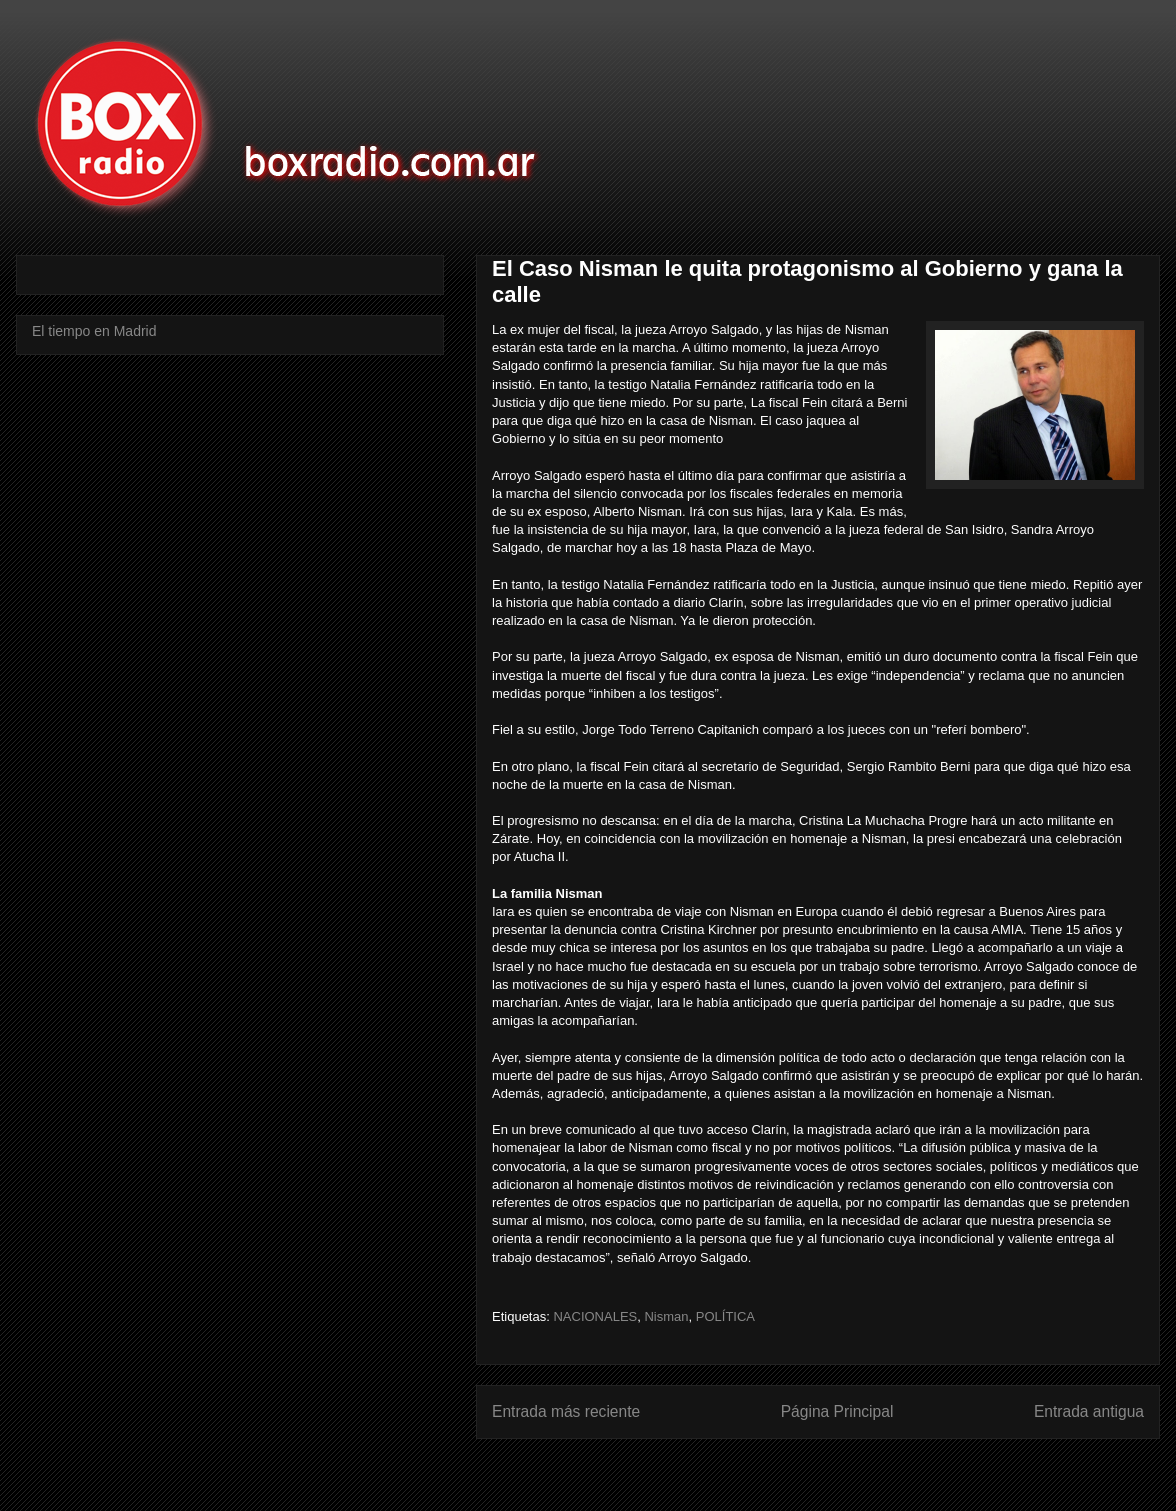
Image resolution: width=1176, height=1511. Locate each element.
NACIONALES (595, 1316)
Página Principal (837, 1411)
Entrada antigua (1089, 1411)
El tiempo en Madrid (94, 331)
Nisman (666, 1316)
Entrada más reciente (566, 1411)
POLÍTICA (725, 1316)
